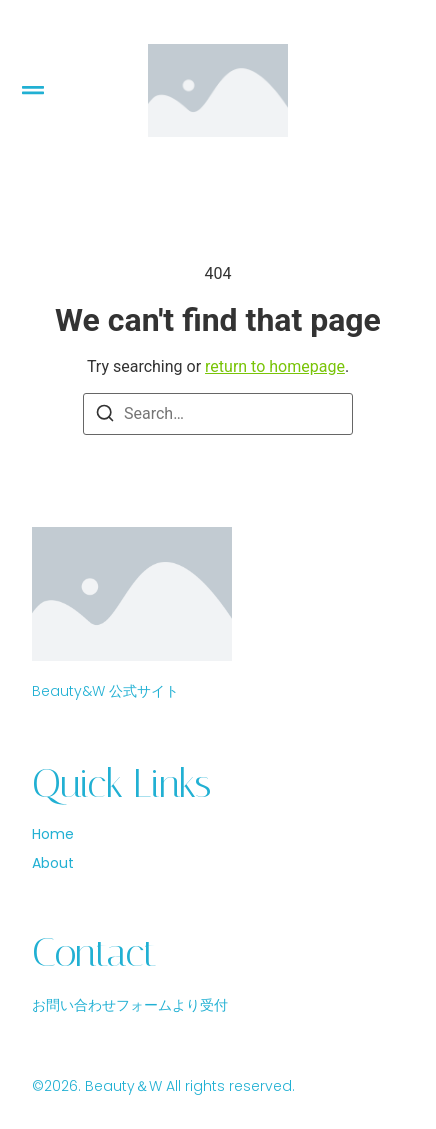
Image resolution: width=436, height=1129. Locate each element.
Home (53, 834)
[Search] (105, 416)
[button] (33, 90)
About (53, 863)
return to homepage (275, 366)
